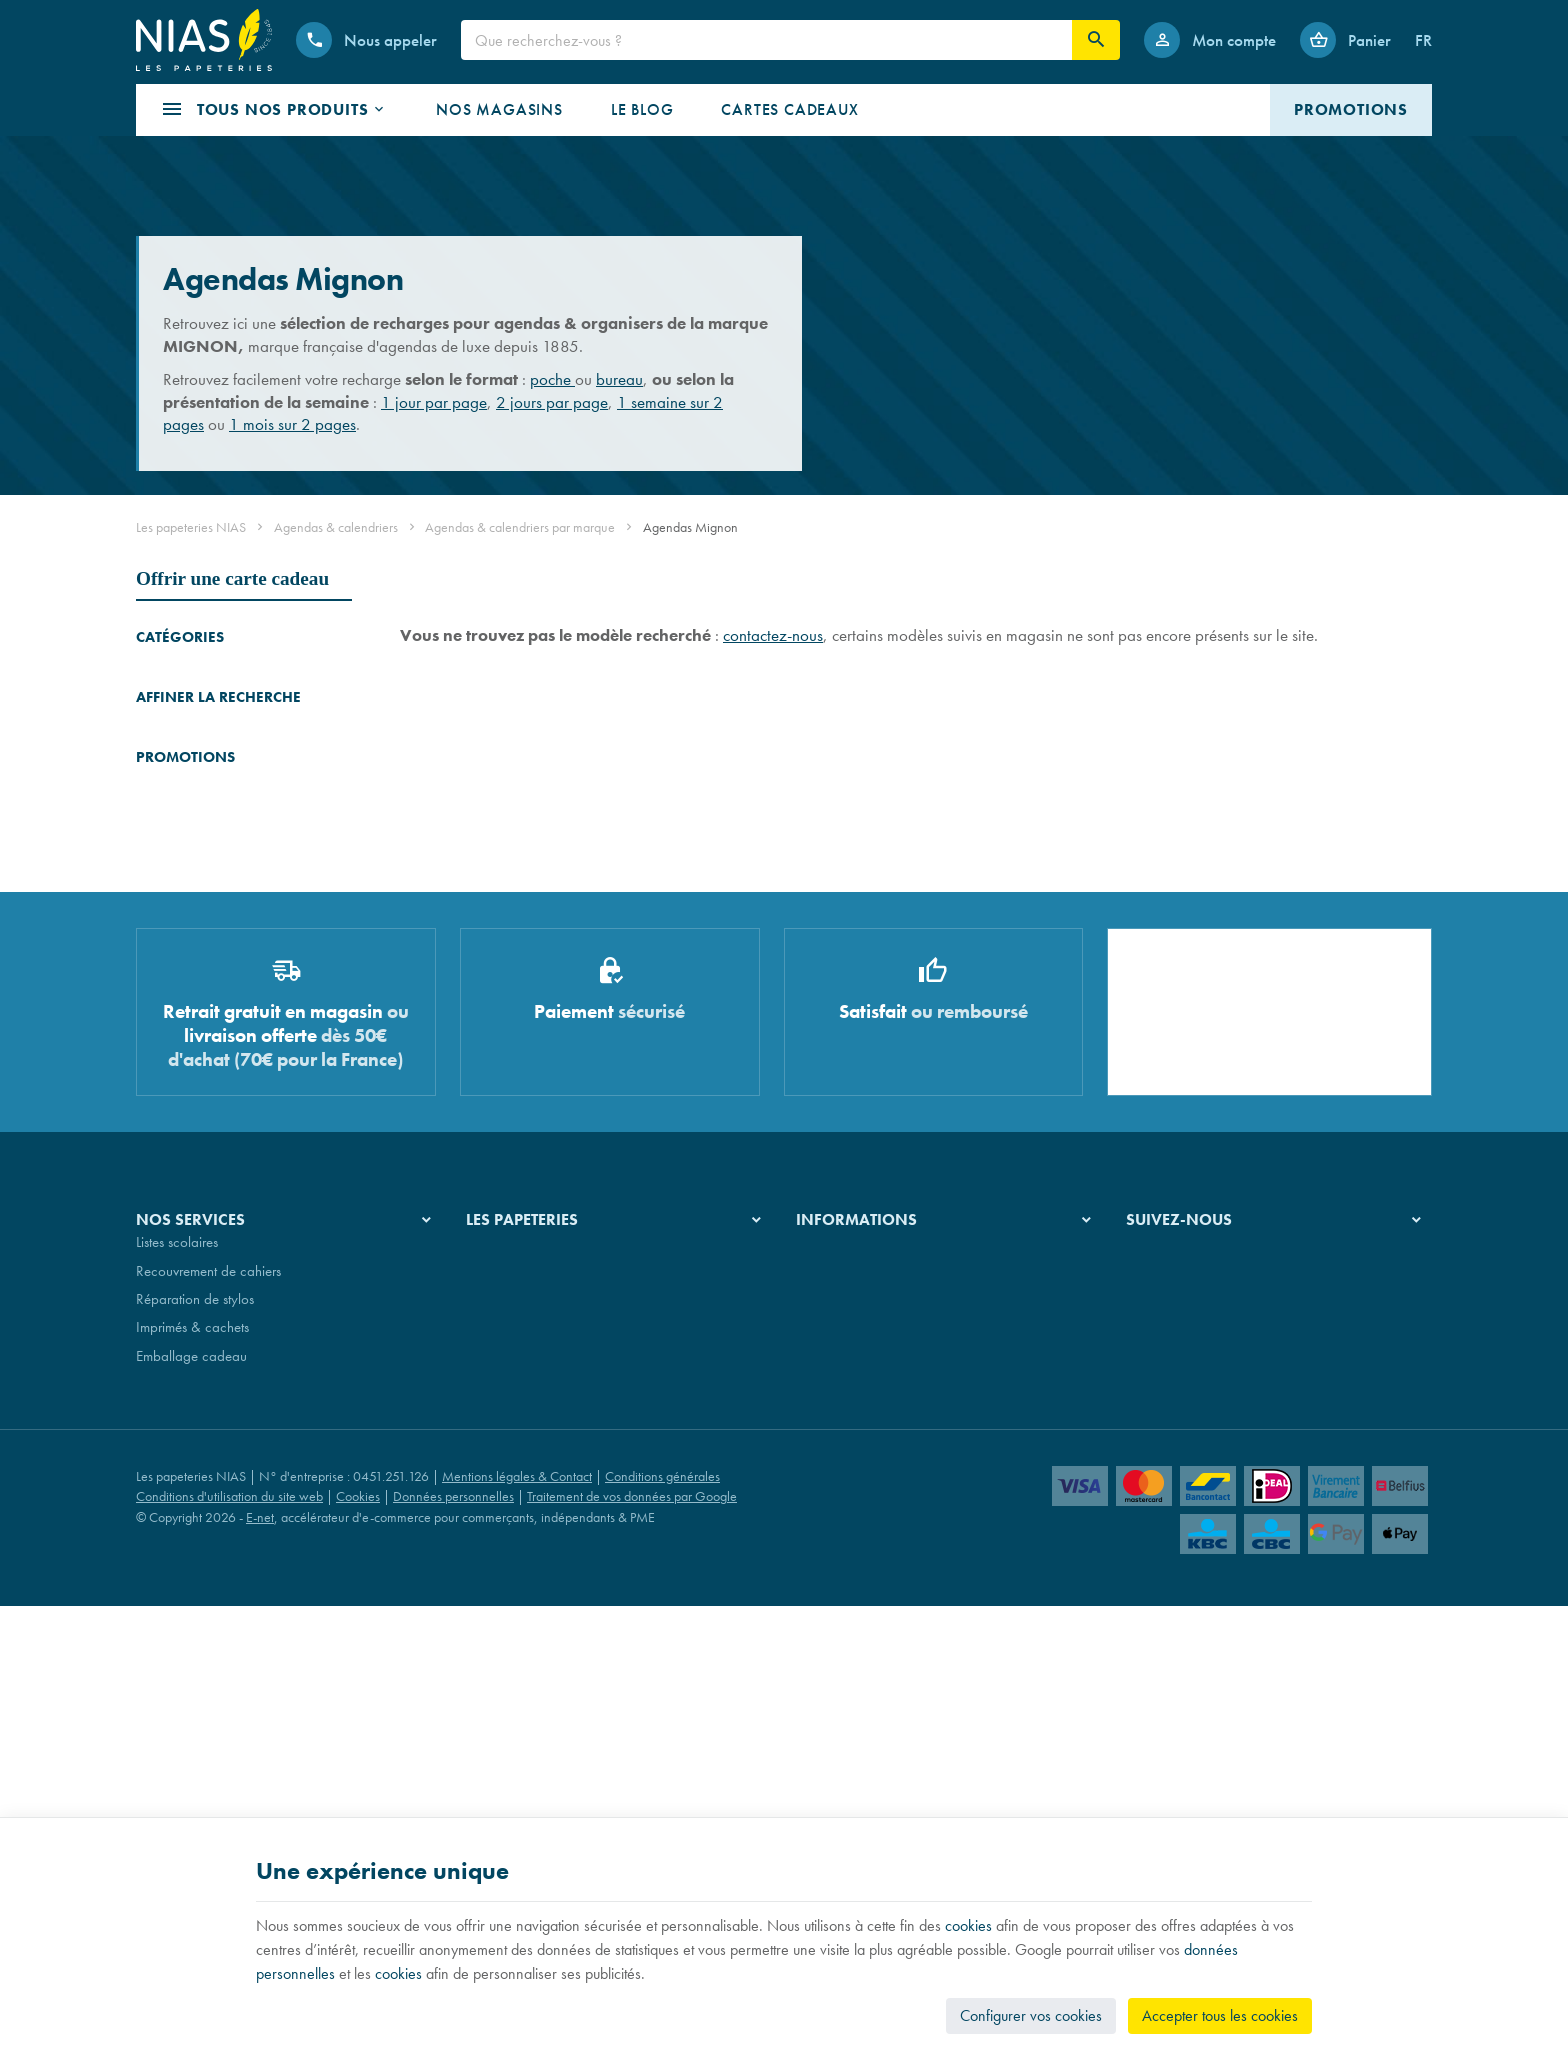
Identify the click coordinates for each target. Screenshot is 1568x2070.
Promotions (185, 1152)
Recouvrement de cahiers (208, 1775)
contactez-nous (773, 635)
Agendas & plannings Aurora (221, 926)
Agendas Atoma (183, 842)
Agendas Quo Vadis (195, 758)
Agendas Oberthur (190, 814)
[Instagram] (1194, 1762)
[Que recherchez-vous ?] (766, 40)
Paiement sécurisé (846, 1804)
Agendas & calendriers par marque (520, 527)
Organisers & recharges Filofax (227, 954)
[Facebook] (1146, 1762)
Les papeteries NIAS (191, 527)
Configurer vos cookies (1031, 2015)
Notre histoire (504, 1747)
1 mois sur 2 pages (292, 424)
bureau (619, 379)
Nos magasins (507, 1775)
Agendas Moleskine (193, 702)
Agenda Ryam (178, 786)
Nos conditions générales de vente (896, 1747)
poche (552, 379)
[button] (274, 110)
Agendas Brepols (185, 674)
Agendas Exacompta (197, 730)
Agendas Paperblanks (199, 898)
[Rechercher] (1096, 40)
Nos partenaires (512, 1804)
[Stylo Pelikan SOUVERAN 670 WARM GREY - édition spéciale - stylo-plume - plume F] (164, 1213)
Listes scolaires (177, 1747)
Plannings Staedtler (191, 1030)
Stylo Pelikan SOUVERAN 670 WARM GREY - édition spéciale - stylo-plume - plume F (274, 1201)
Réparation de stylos (195, 1804)
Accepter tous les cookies (1220, 2015)
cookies (968, 1925)
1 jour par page (434, 402)
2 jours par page (552, 402)
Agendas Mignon (195, 870)
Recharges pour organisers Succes (213, 992)
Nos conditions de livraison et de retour (909, 1775)
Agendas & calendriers (336, 527)
